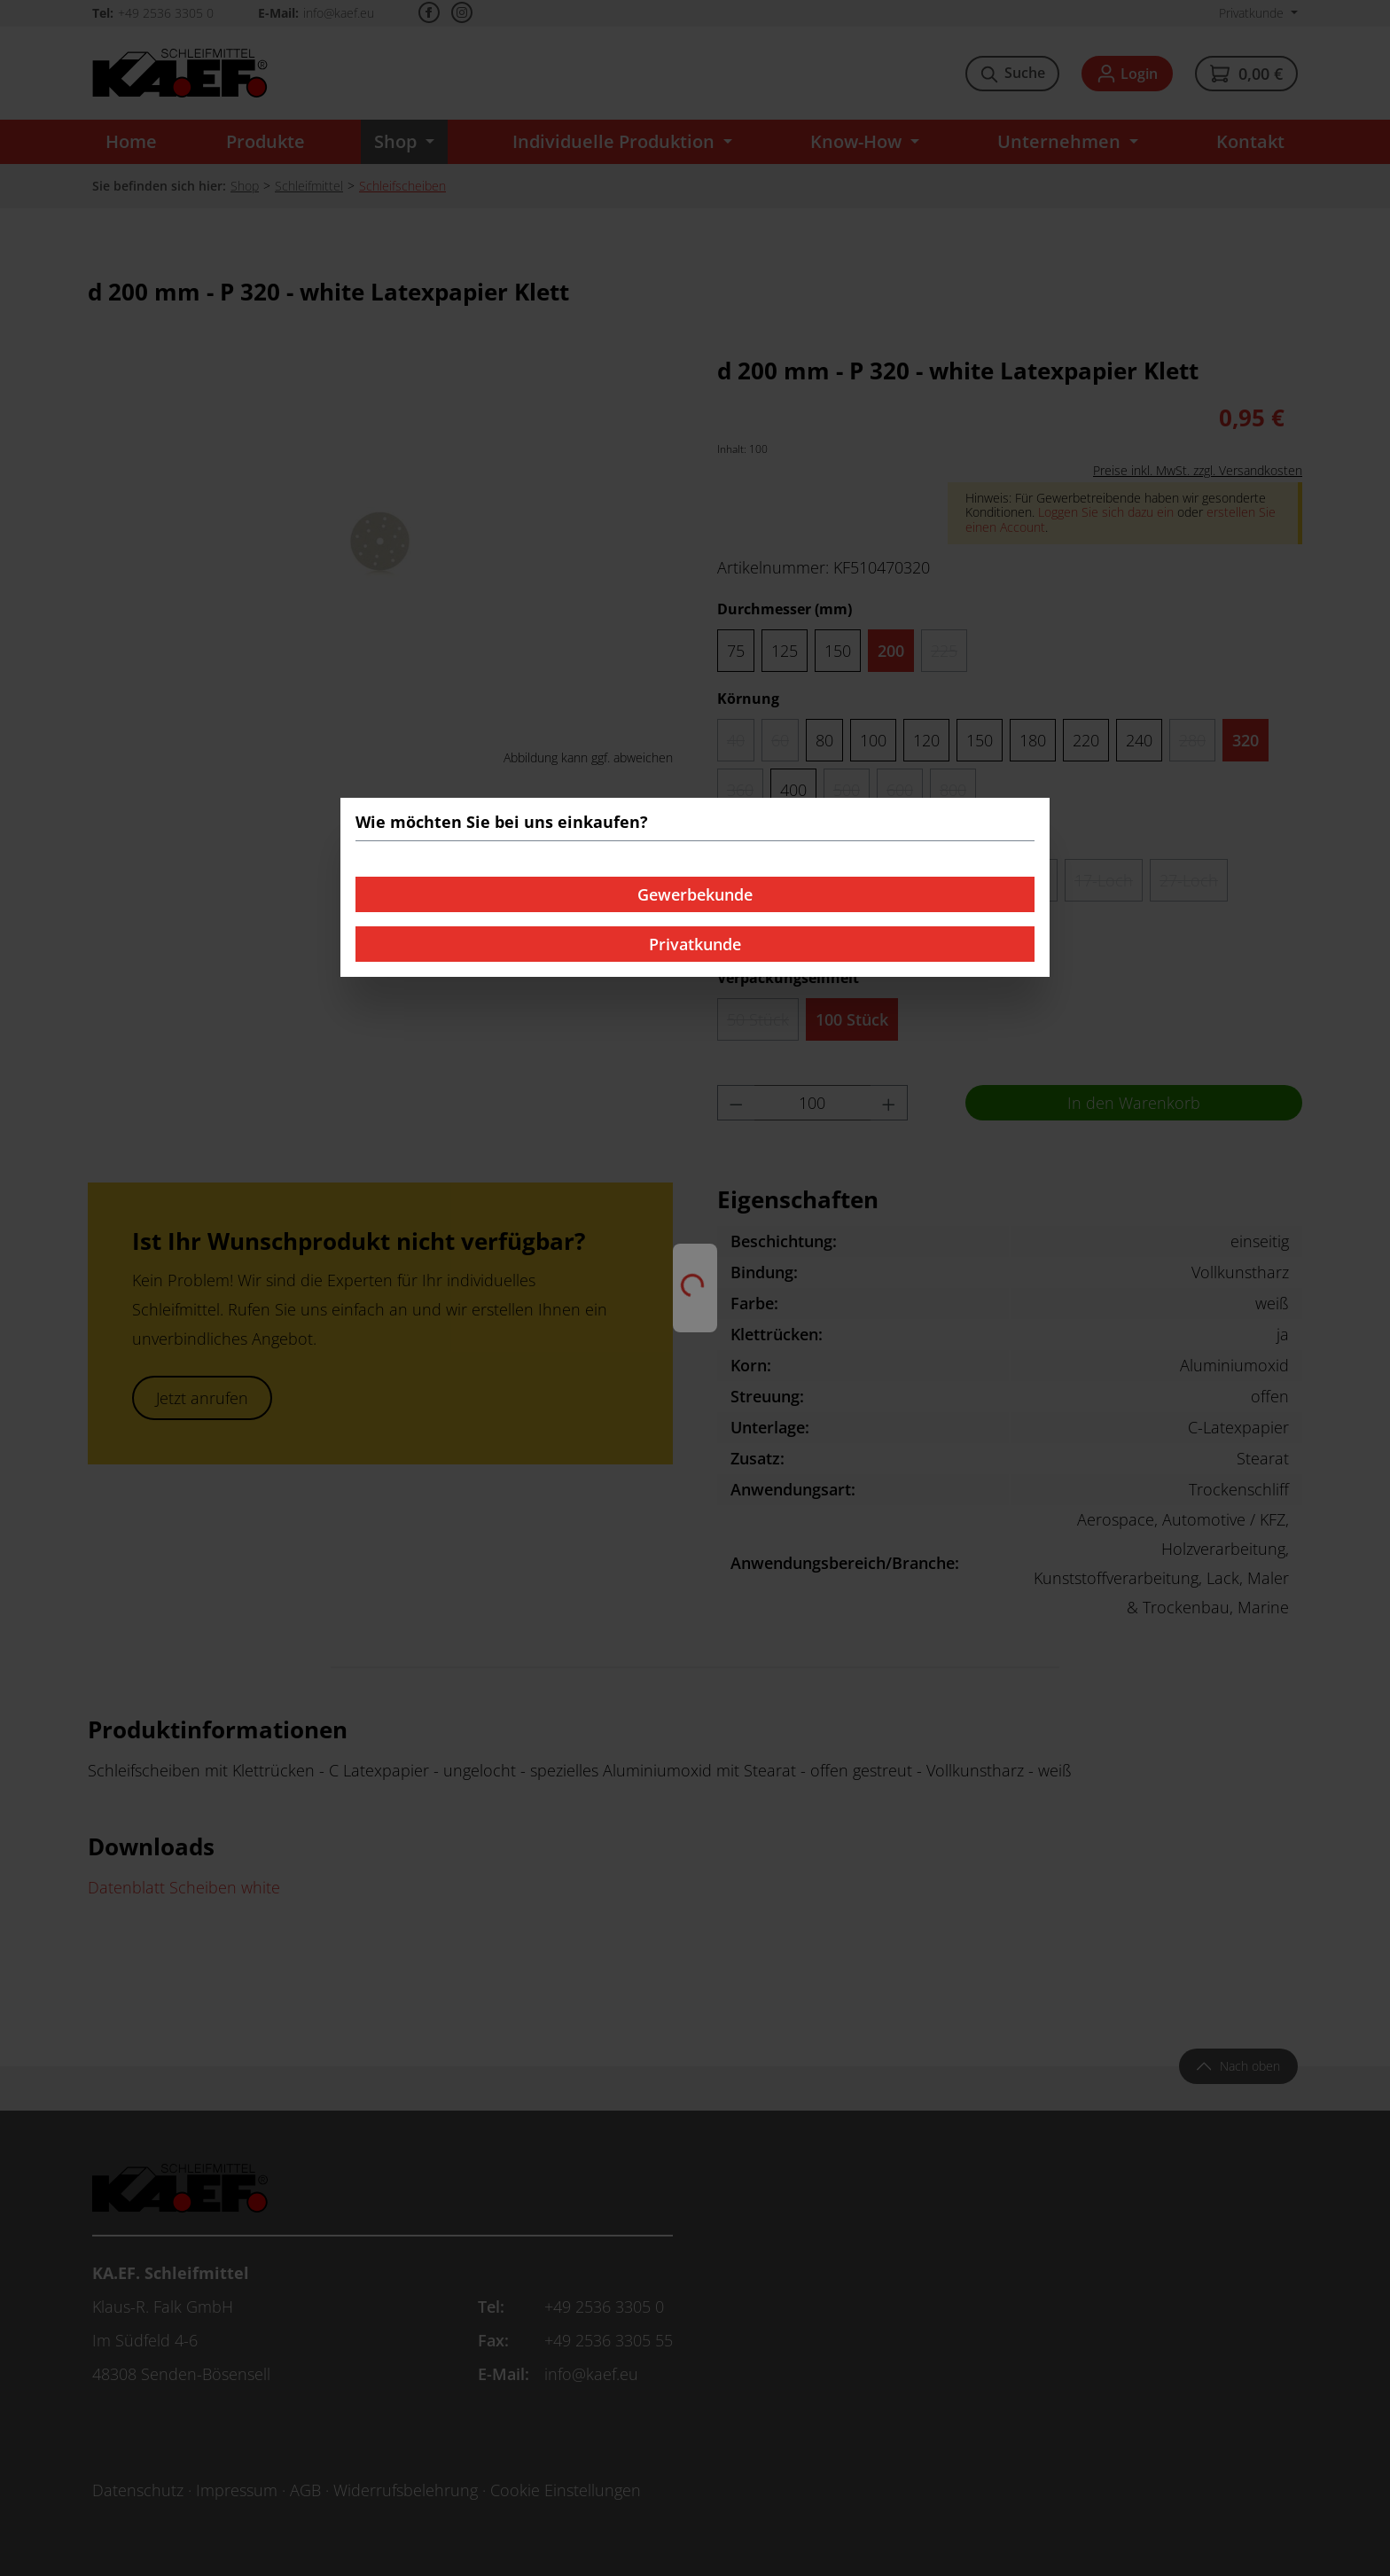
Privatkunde (695, 944)
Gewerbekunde (695, 894)
